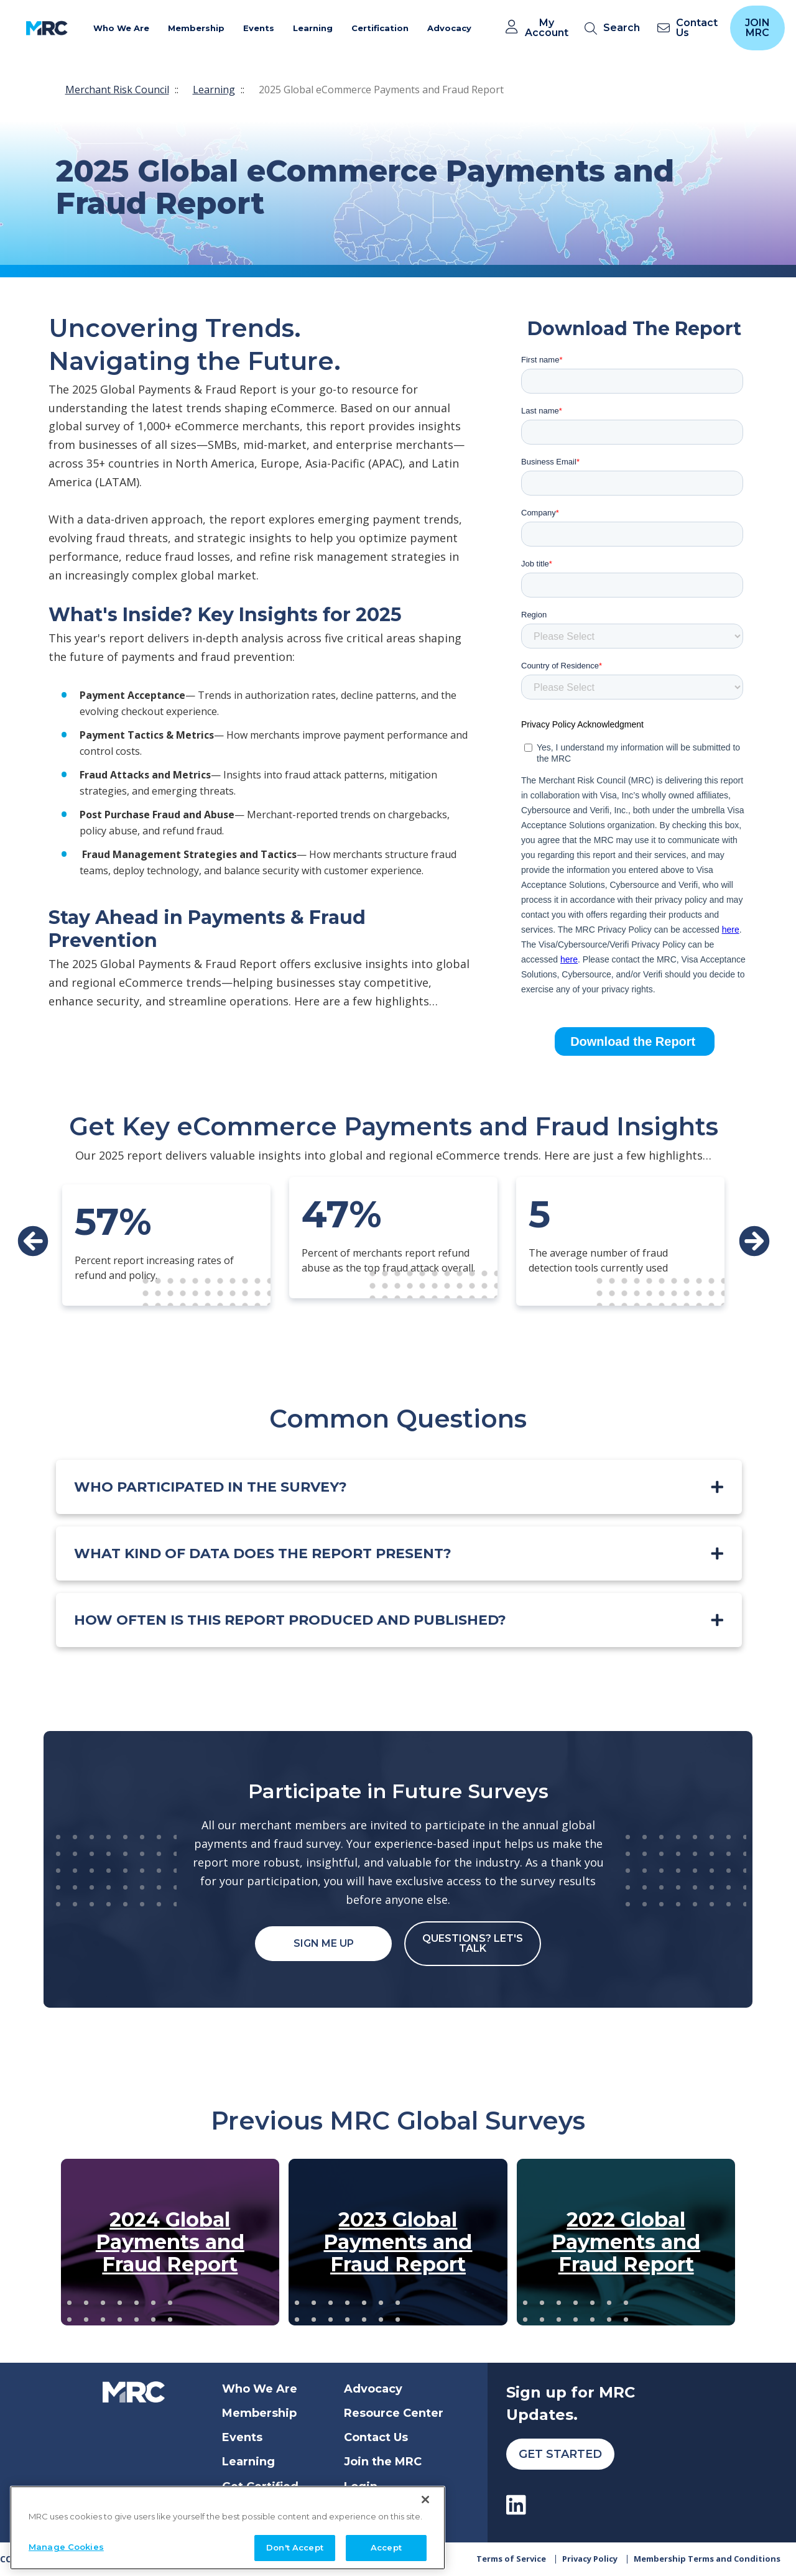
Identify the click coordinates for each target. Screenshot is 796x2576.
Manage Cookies (66, 2544)
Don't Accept (294, 2545)
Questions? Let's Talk (472, 1943)
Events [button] (258, 28)
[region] (227, 2525)
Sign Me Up (324, 1943)
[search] (615, 28)
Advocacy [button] (449, 28)
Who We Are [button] (121, 28)
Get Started (560, 2454)
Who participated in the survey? (210, 1487)
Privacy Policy (590, 2558)
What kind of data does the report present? (262, 1553)
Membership (259, 2413)
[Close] (425, 2497)
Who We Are (259, 2389)
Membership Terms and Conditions (707, 2558)
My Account (546, 28)
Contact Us (376, 2437)
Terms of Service (511, 2558)
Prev (33, 1241)
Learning (214, 89)
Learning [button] (313, 28)
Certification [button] (380, 28)
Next (754, 1241)
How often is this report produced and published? (290, 1620)
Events (242, 2437)
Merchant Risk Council (117, 89)
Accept (386, 2545)
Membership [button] (196, 28)
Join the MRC (383, 2461)
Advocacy (373, 2389)
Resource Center (393, 2413)
